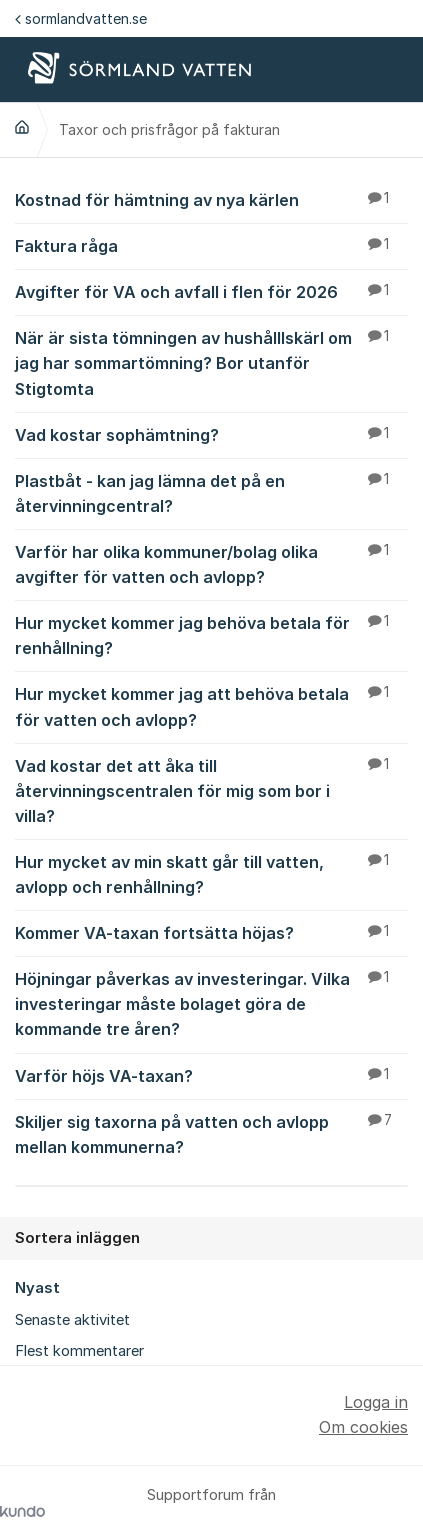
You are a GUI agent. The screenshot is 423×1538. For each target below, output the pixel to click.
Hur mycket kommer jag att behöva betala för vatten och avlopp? (211, 705)
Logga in (376, 1402)
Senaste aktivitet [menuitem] (72, 1320)
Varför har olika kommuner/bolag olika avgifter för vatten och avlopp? (211, 563)
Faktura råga (211, 245)
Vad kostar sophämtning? (211, 434)
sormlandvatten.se (81, 18)
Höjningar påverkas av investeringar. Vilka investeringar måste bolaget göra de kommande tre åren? (211, 1003)
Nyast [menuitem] (37, 1288)
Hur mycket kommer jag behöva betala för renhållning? (211, 634)
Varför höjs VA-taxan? (211, 1075)
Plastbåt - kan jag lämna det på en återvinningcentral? (211, 492)
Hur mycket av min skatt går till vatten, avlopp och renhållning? (211, 873)
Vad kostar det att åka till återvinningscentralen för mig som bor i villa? (211, 790)
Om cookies (363, 1427)
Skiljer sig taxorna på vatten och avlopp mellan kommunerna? (211, 1133)
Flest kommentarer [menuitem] (79, 1351)
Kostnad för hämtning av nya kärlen (211, 199)
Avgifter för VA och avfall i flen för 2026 (211, 291)
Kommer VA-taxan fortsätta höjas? (211, 932)
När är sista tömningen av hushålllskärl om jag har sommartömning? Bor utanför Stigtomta (211, 362)
